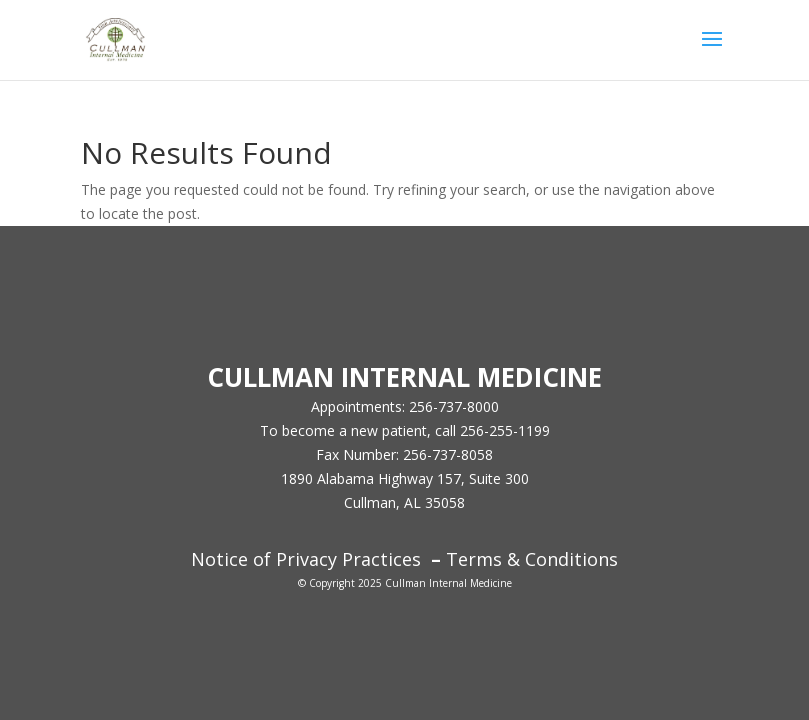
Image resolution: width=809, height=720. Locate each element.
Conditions (569, 559)
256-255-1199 (505, 430)
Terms (474, 559)
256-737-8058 (448, 454)
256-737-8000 (454, 406)
